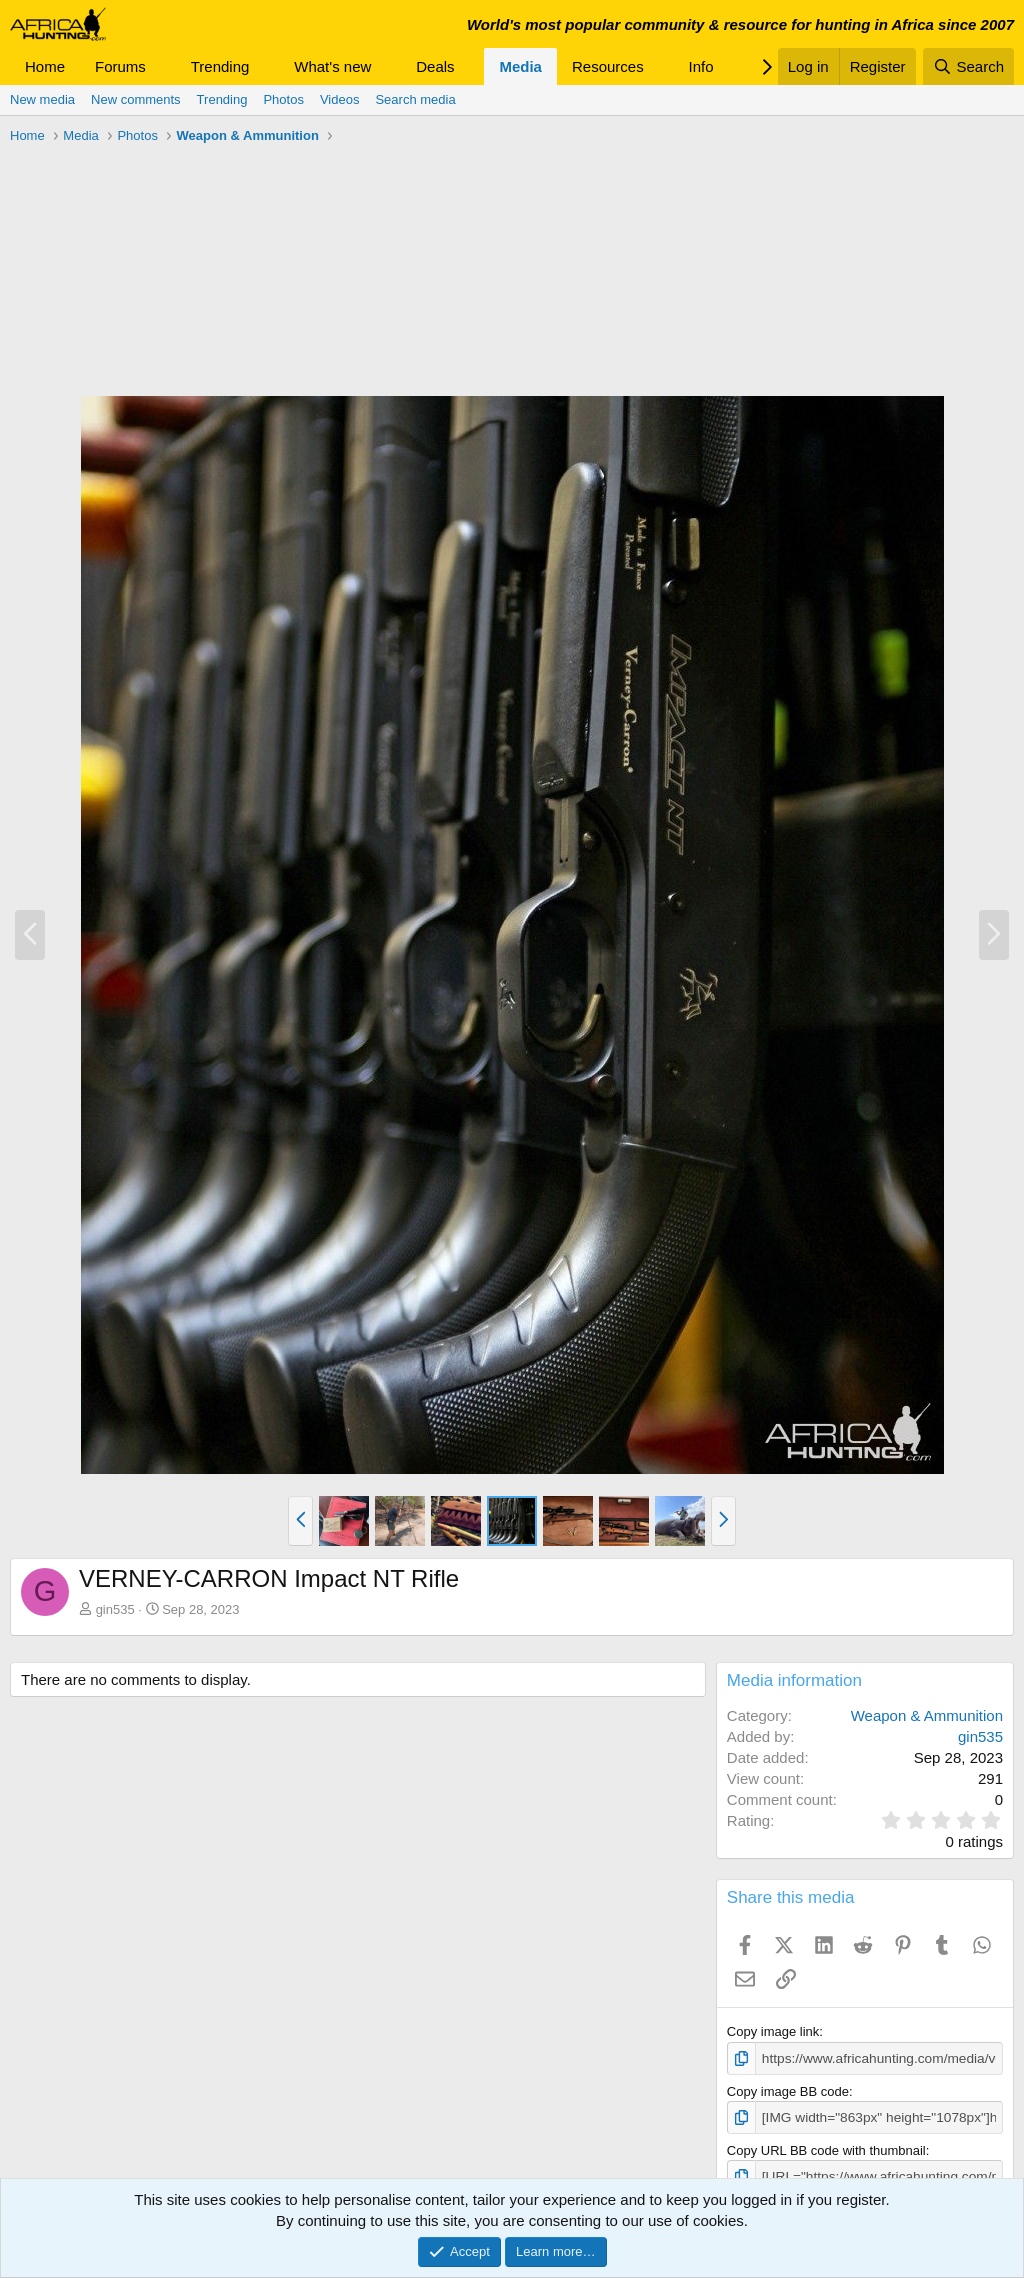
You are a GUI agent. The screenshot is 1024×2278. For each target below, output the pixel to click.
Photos (283, 99)
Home (45, 66)
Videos (340, 99)
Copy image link (773, 2031)
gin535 (115, 1609)
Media (520, 66)
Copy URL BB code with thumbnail (826, 2148)
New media (42, 99)
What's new (332, 66)
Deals (435, 66)
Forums (120, 66)
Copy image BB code (788, 2090)
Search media (415, 99)
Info (701, 66)
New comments (136, 99)
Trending (220, 66)
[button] (162, 66)
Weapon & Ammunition (927, 1715)
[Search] (968, 66)
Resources (608, 66)
